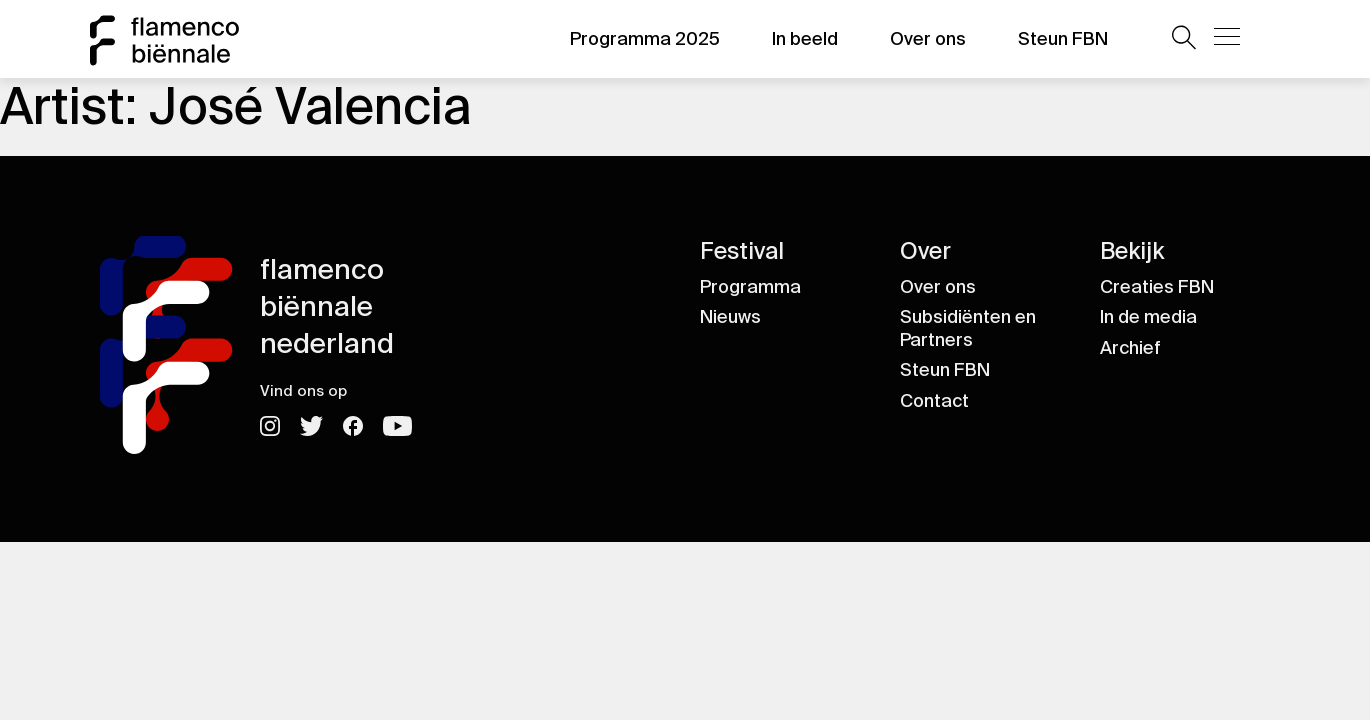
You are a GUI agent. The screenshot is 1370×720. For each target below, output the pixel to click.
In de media (1148, 317)
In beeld (805, 39)
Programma (750, 287)
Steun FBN (1063, 39)
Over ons (928, 39)
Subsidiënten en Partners (968, 328)
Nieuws (730, 317)
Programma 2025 (645, 39)
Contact (934, 401)
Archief (1130, 348)
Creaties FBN (1157, 287)
